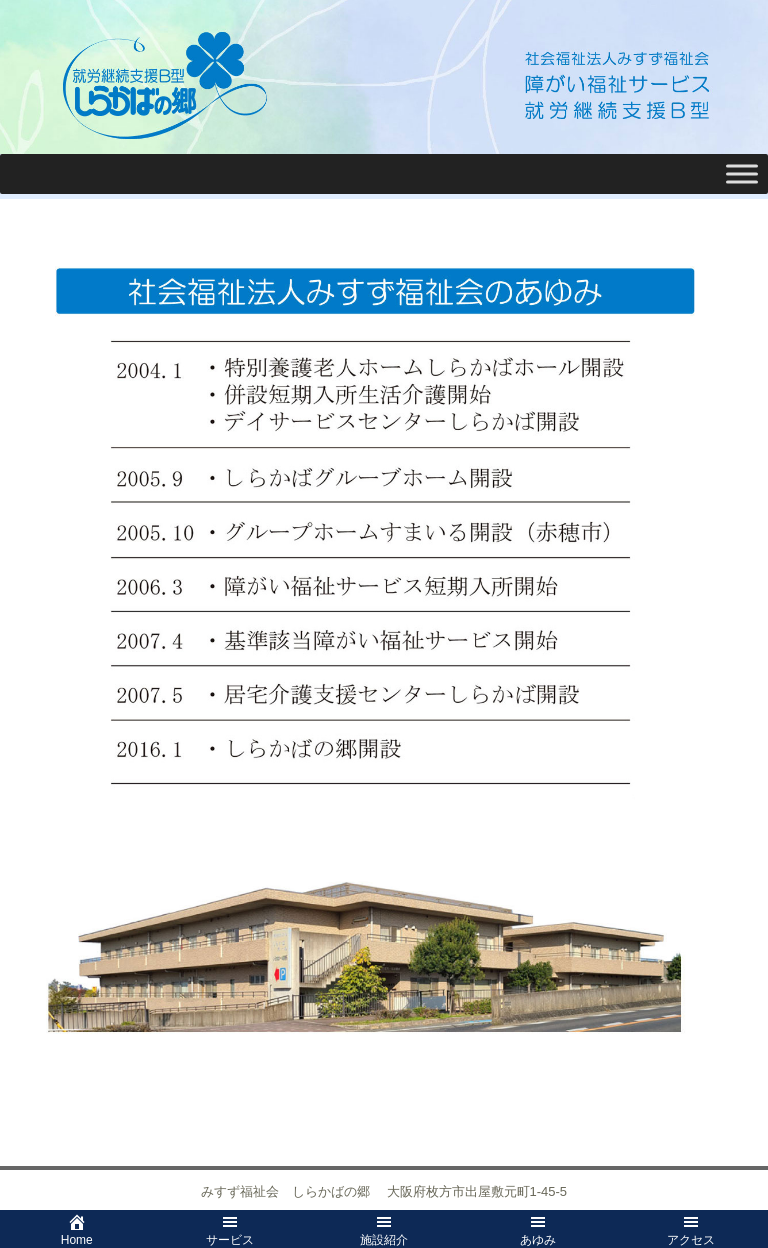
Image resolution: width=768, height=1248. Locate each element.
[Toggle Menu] (742, 173)
